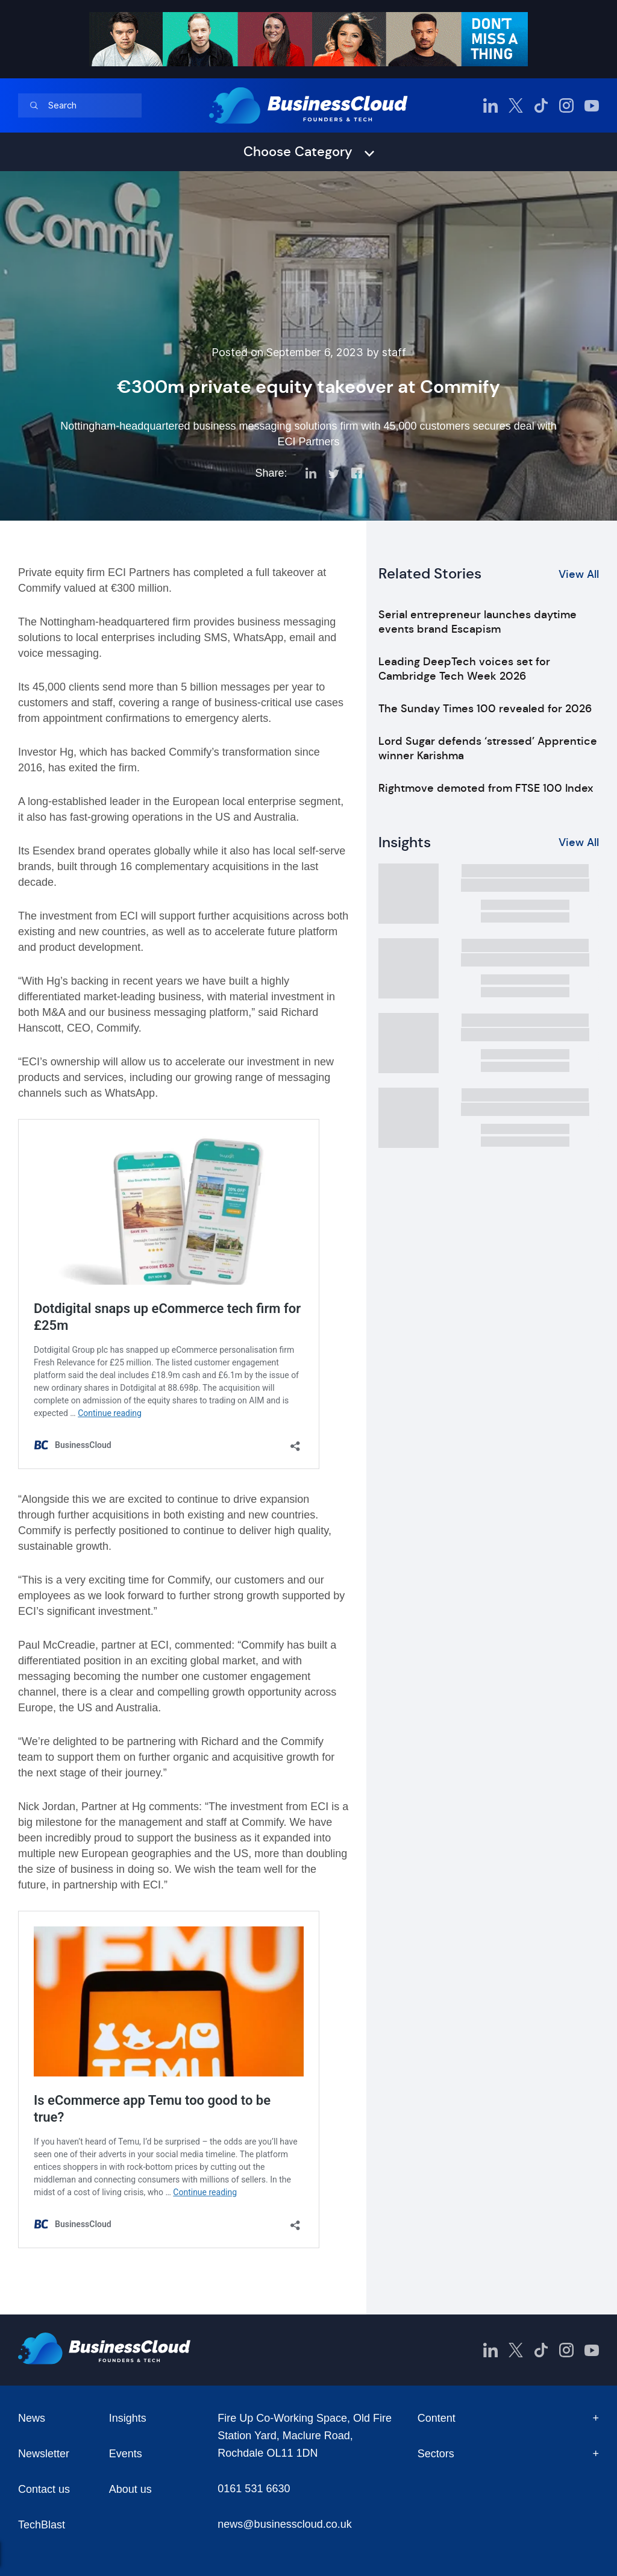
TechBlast (41, 2525)
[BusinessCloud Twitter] (516, 105)
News (31, 2418)
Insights (127, 2418)
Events (125, 2454)
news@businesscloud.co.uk (284, 2524)
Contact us (44, 2489)
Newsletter (43, 2454)
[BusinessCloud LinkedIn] (490, 105)
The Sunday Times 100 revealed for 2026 (485, 708)
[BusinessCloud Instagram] (566, 105)
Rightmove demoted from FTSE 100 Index (486, 788)
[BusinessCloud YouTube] (591, 105)
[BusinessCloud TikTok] (541, 105)
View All (579, 574)
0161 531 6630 (254, 2489)
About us (130, 2489)
